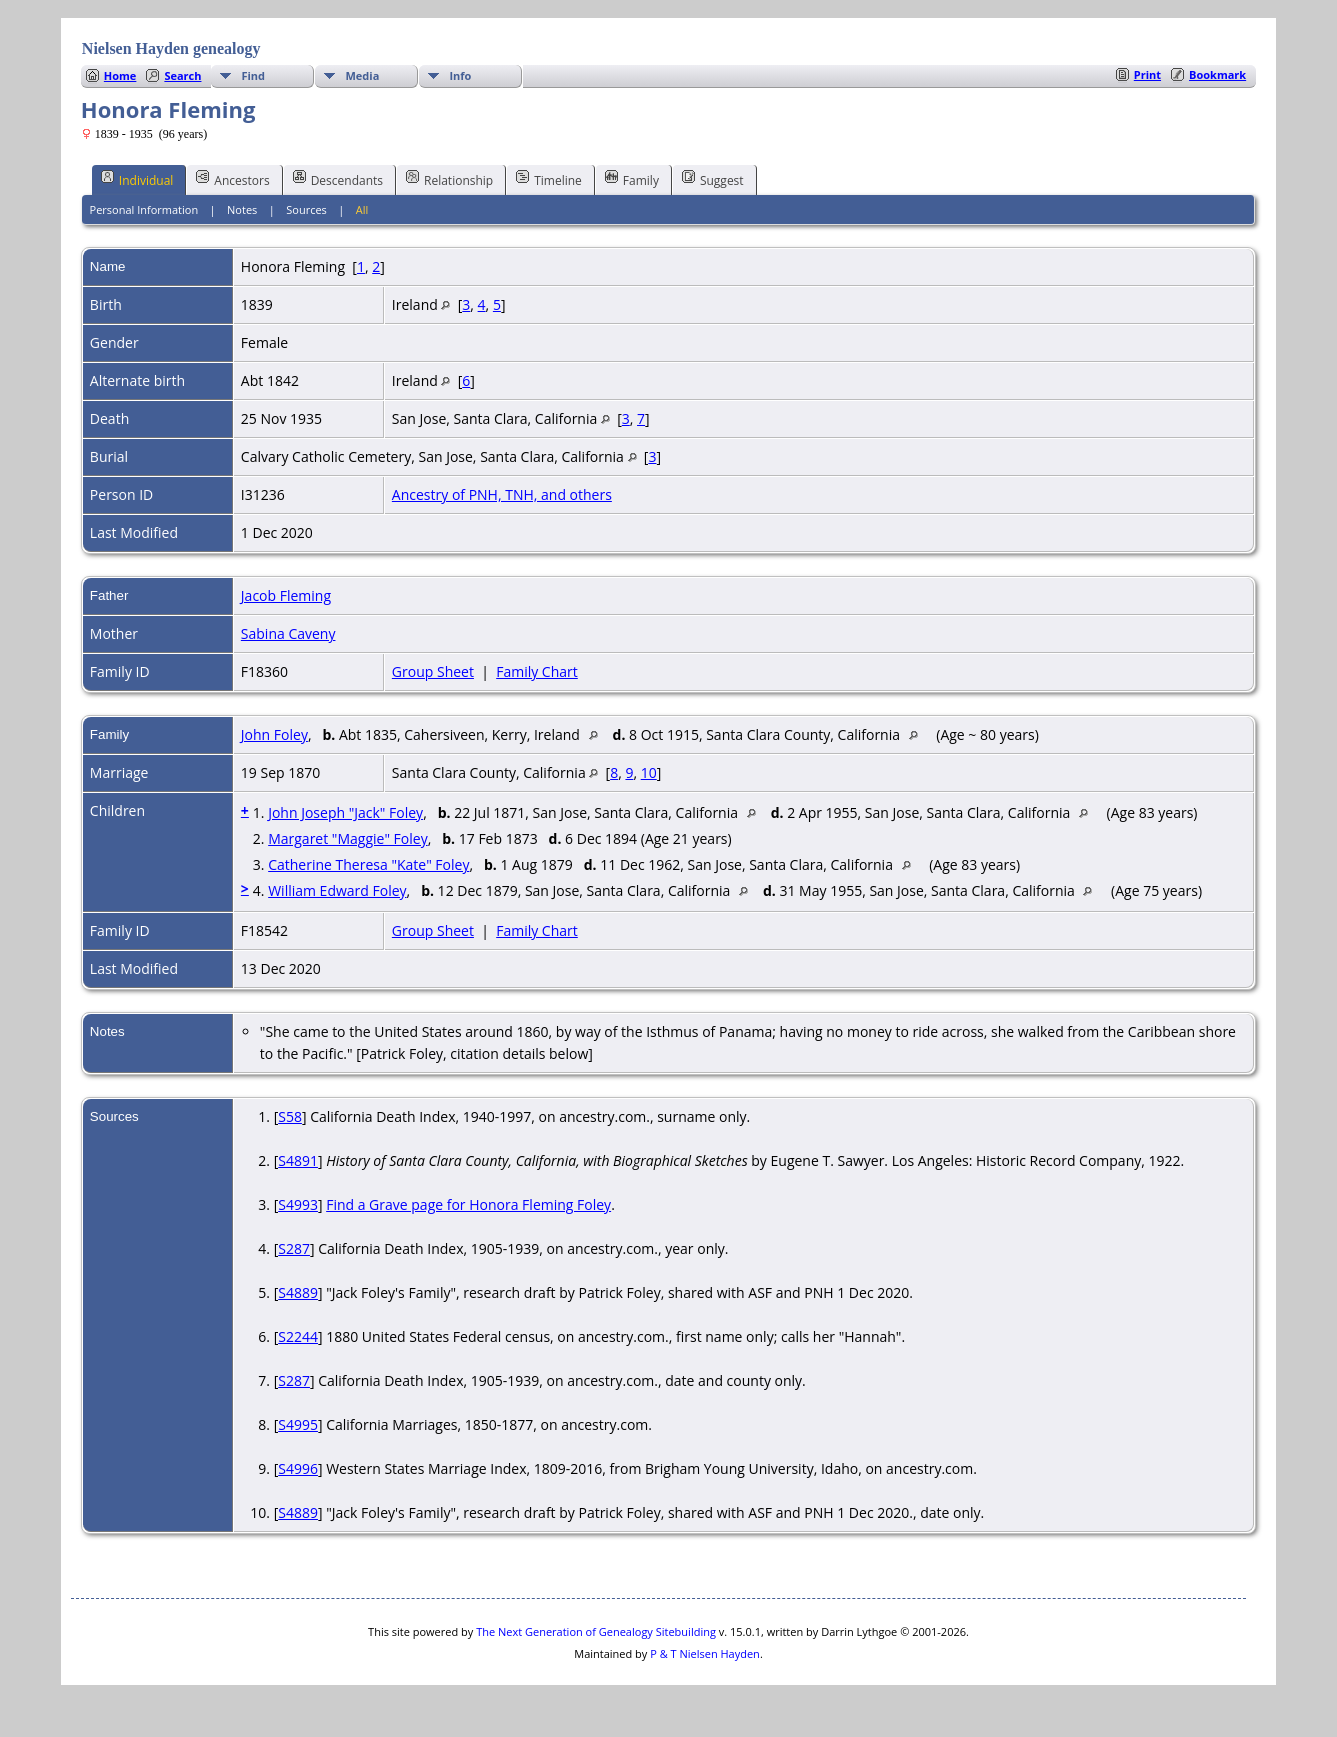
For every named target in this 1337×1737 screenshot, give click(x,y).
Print (1147, 74)
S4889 (298, 1292)
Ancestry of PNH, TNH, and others (502, 494)
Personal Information (144, 209)
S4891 (298, 1160)
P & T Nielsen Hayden (705, 1653)
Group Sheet (433, 671)
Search (182, 75)
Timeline (549, 179)
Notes (242, 209)
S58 (290, 1116)
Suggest (713, 179)
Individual (137, 179)
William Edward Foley (337, 890)
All (362, 209)
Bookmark (1217, 74)
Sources (306, 209)
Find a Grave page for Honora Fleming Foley (468, 1204)
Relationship (449, 179)
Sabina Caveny (288, 633)
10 (649, 772)
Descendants (338, 179)
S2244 (298, 1336)
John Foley (274, 734)
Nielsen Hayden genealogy (171, 48)
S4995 (298, 1424)
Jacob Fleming (286, 595)
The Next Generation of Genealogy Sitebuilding (596, 1631)
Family (632, 179)
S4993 (298, 1204)
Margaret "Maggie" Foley (348, 838)
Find (253, 75)
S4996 (298, 1468)
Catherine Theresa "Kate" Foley (368, 864)
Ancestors (232, 179)
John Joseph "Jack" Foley (345, 812)
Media (362, 75)
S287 (294, 1248)
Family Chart (537, 671)
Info (460, 75)
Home (120, 75)
